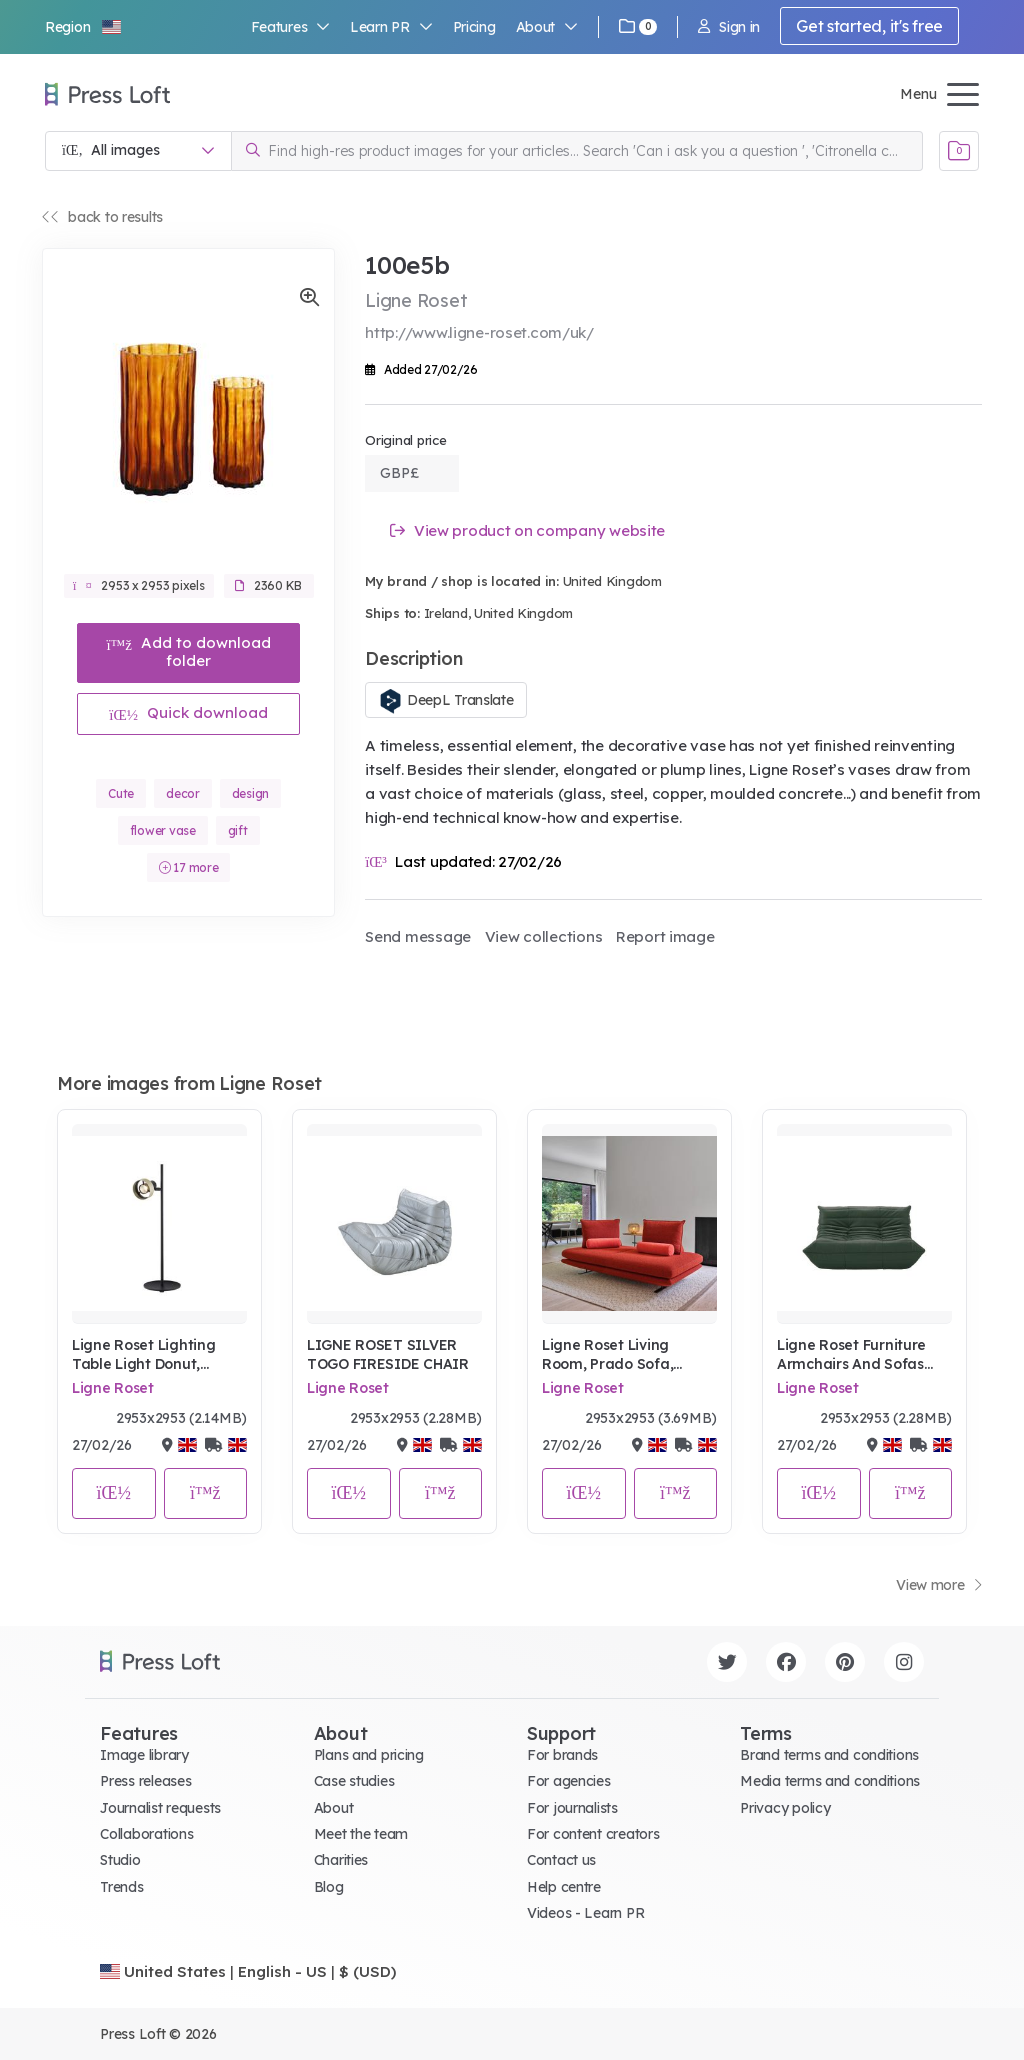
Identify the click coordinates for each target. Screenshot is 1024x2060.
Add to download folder (188, 651)
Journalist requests (160, 1808)
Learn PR (391, 27)
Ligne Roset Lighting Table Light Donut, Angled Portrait (143, 1355)
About (547, 27)
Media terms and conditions (830, 1781)
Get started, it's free (869, 26)
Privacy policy (785, 1808)
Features (291, 27)
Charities (341, 1860)
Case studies (354, 1781)
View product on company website (527, 530)
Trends (121, 1887)
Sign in (729, 27)
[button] (84, 27)
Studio (120, 1860)
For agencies (569, 1781)
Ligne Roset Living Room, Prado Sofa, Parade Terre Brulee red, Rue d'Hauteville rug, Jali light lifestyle (629, 1355)
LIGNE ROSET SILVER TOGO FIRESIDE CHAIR (388, 1355)
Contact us (561, 1860)
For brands (562, 1755)
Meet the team (361, 1834)
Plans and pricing (369, 1755)
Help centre (564, 1887)
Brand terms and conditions (829, 1755)
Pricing (474, 27)
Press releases (145, 1781)
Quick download (188, 712)
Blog (329, 1887)
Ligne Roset (113, 1388)
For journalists (572, 1808)
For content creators (593, 1834)
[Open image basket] (959, 151)
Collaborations (146, 1834)
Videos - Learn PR (585, 1913)
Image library (144, 1755)
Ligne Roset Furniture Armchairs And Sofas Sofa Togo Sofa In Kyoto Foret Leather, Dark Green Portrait (863, 1355)
